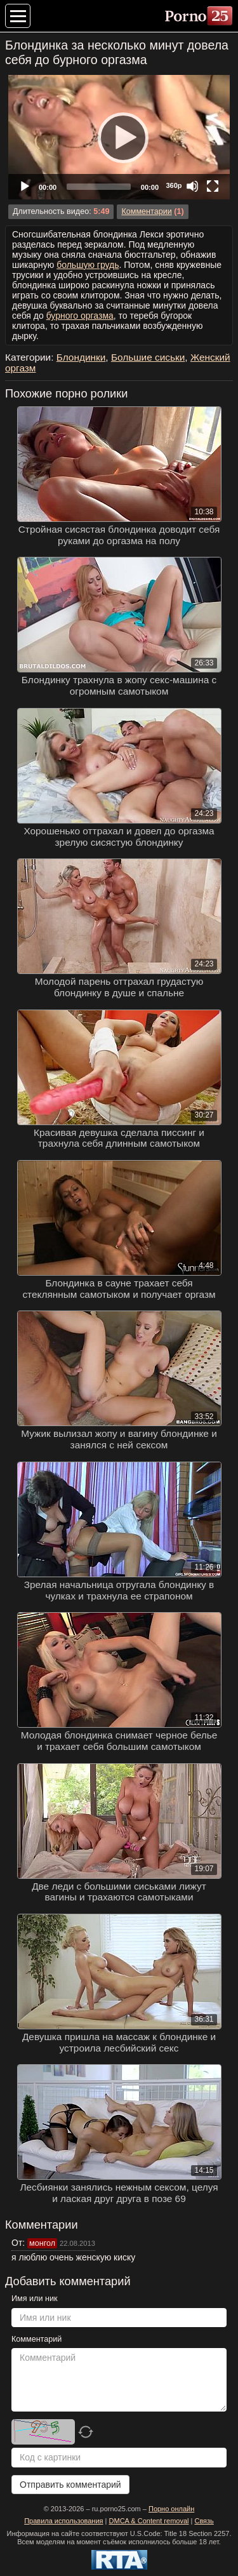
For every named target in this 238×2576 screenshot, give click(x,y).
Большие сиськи (148, 357)
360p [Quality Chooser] (174, 185)
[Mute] (192, 186)
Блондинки (81, 357)
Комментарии (146, 211)
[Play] (119, 137)
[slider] (99, 187)
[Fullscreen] (212, 186)
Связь (203, 2521)
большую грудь (87, 265)
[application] (119, 137)
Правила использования (63, 2521)
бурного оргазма (80, 315)
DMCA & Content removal (149, 2521)
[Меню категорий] (17, 16)
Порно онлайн (171, 2509)
